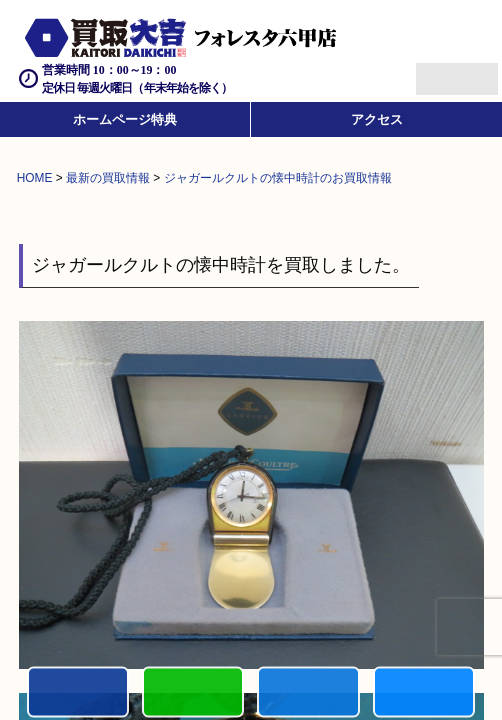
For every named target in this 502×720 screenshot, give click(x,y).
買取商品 (308, 693)
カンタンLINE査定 (193, 693)
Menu (434, 70)
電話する (78, 693)
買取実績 (424, 693)
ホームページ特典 (125, 119)
